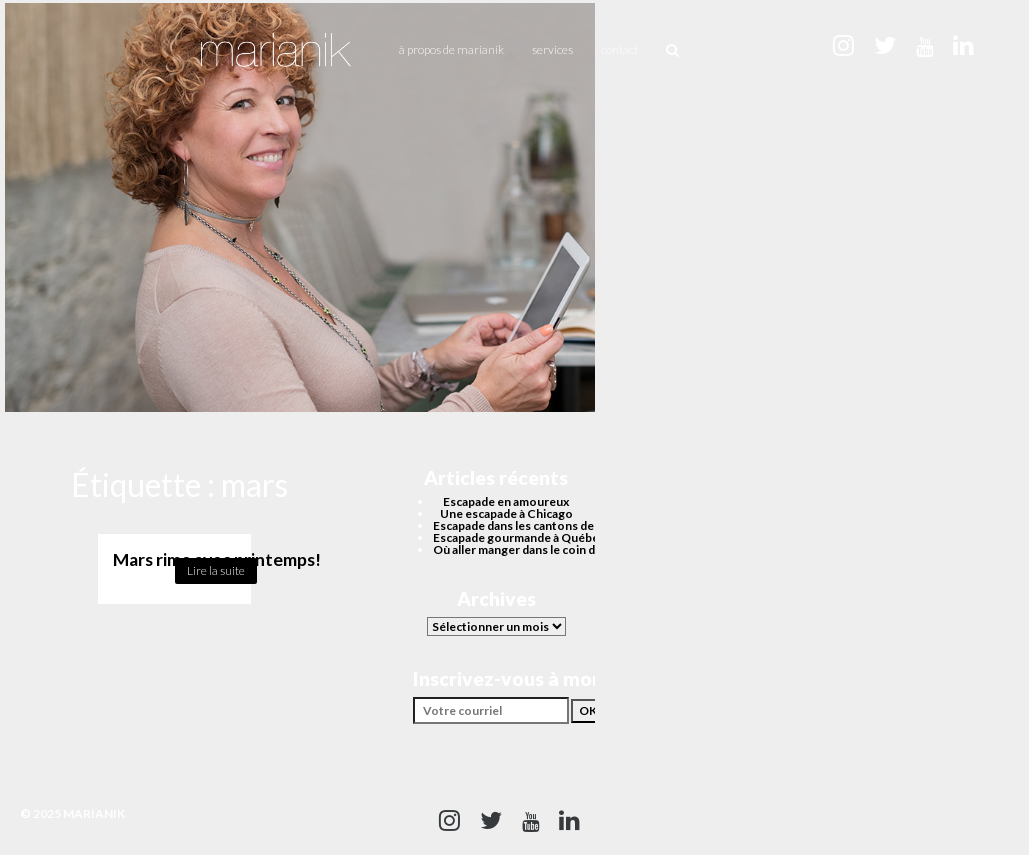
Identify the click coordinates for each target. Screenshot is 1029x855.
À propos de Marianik (451, 49)
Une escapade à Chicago (506, 513)
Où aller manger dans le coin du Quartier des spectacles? (587, 549)
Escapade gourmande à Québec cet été (539, 537)
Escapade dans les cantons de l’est (526, 525)
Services (552, 49)
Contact (619, 49)
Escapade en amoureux (506, 501)
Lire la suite (216, 570)
